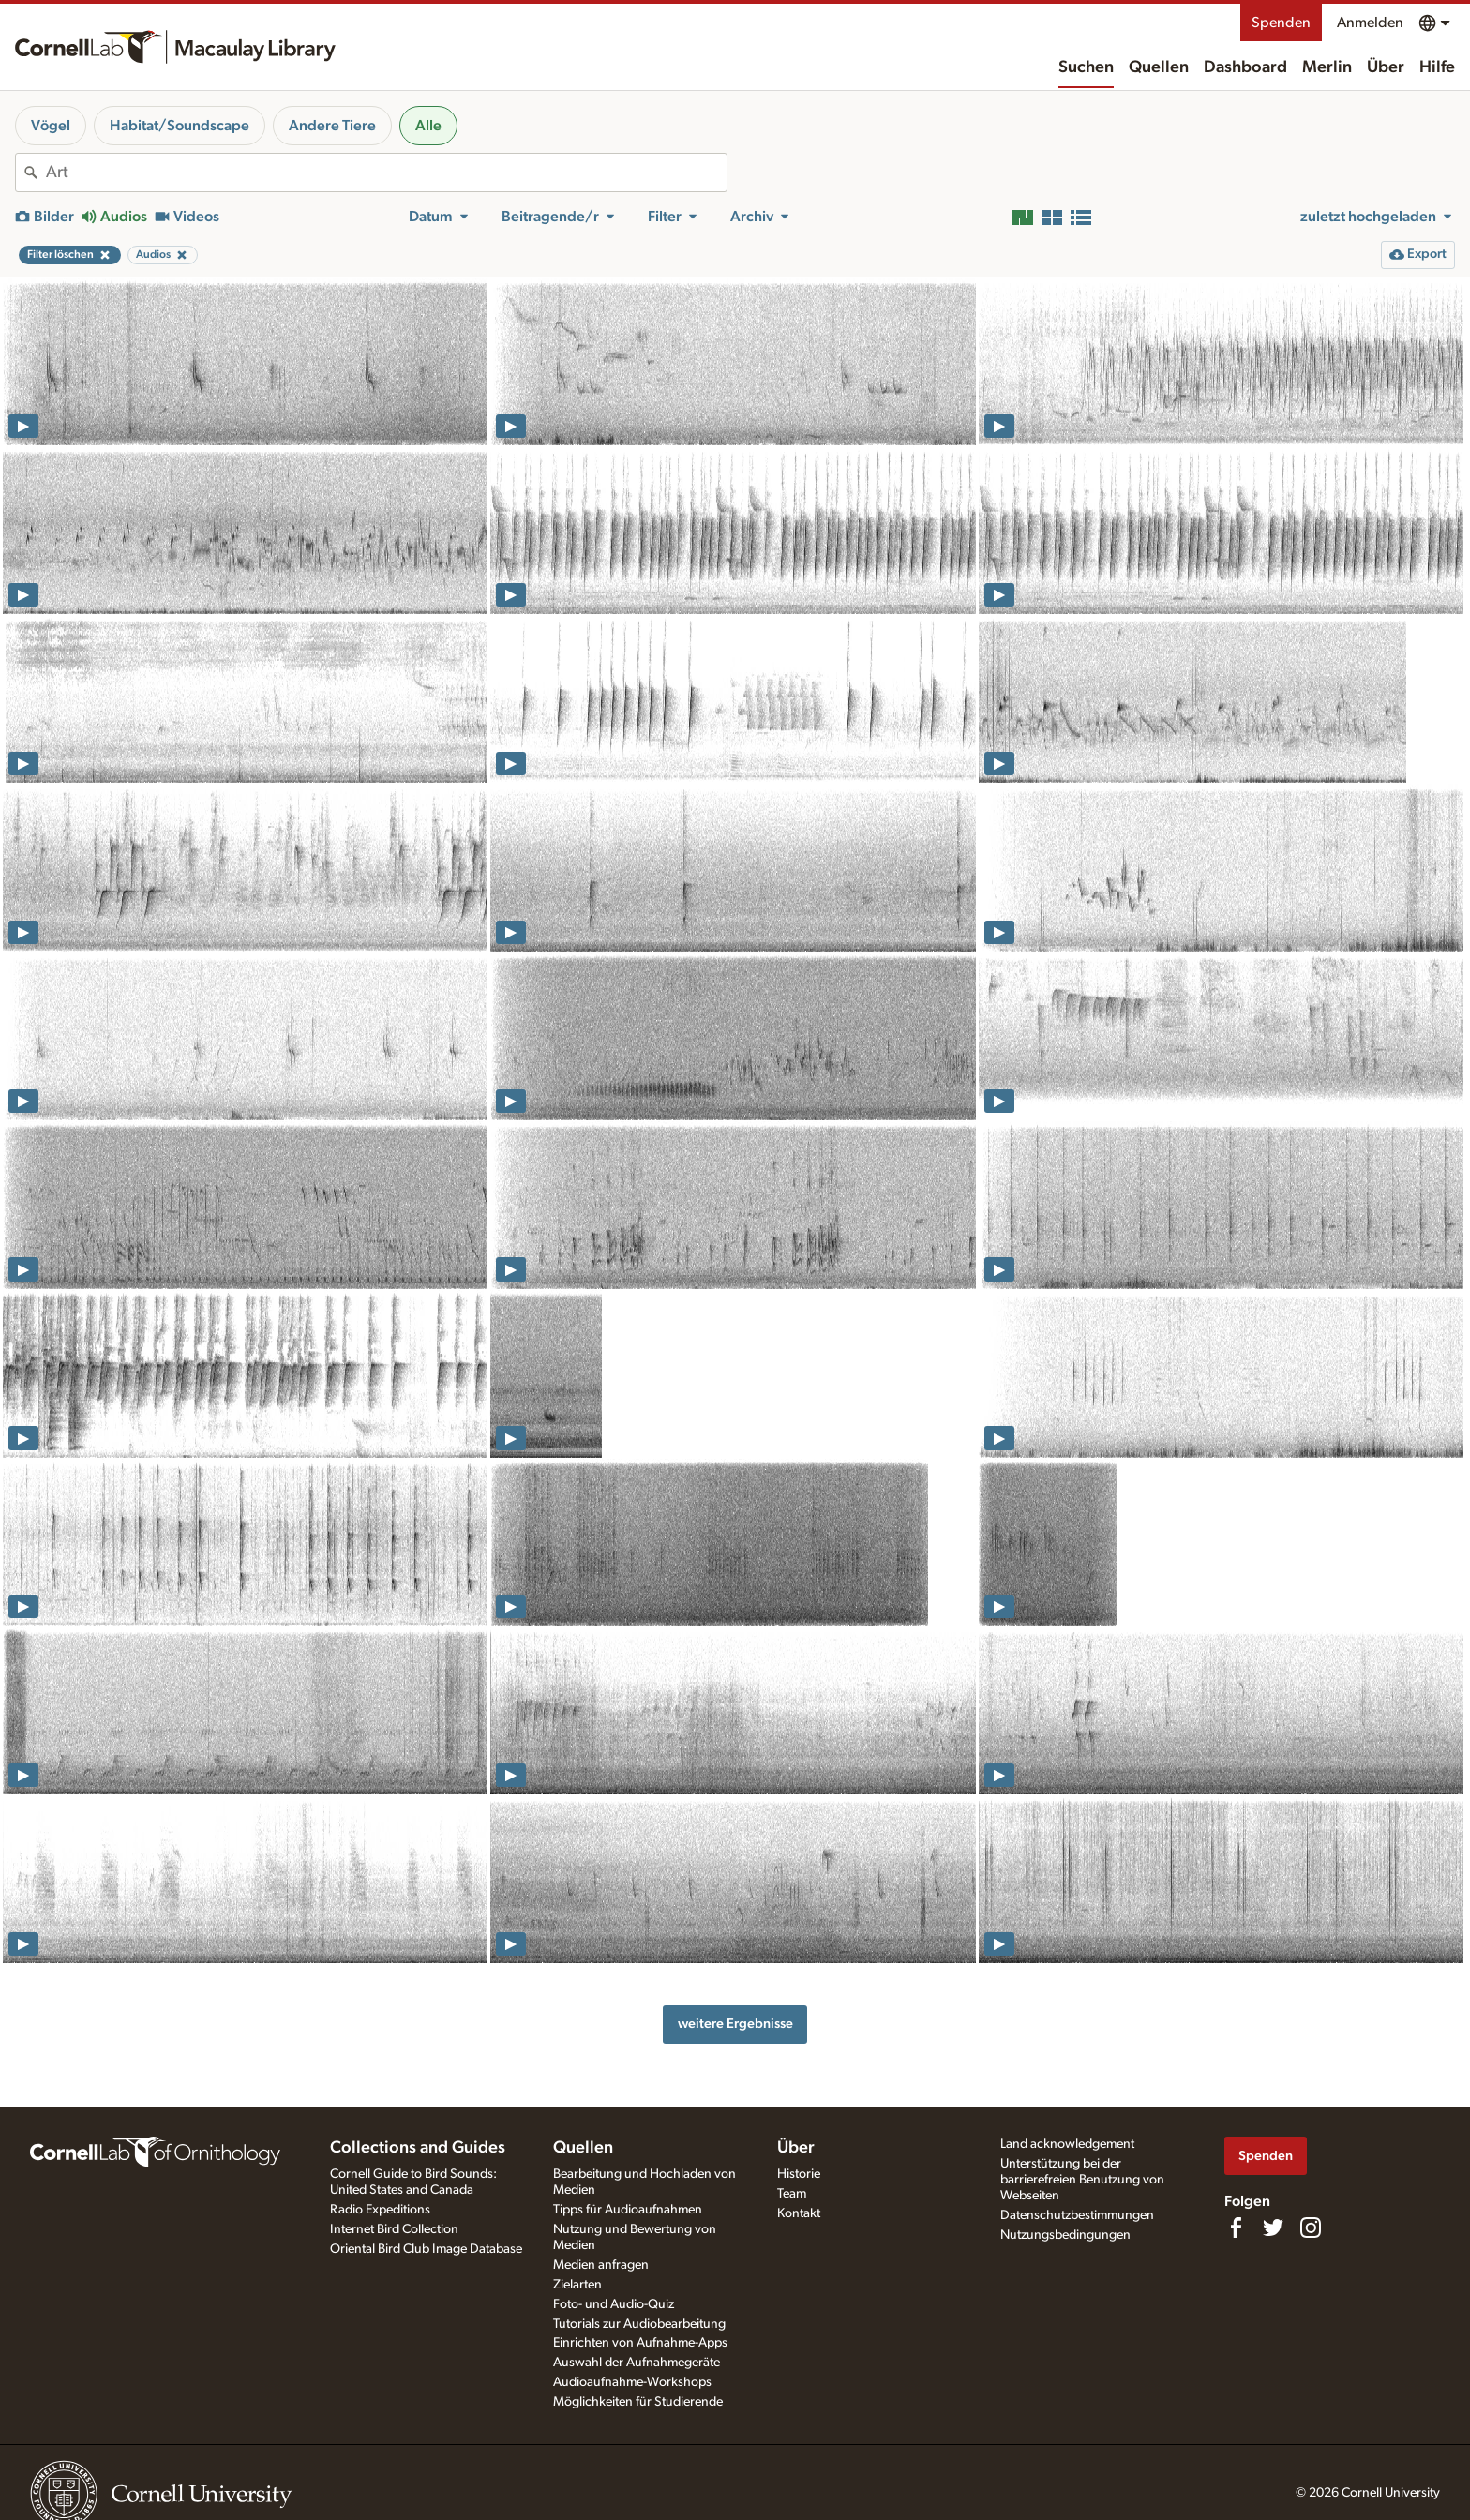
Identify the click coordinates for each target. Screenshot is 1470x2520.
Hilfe (1437, 67)
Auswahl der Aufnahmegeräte (636, 2362)
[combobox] (386, 172)
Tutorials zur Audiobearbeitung (639, 2324)
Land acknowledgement (1067, 2144)
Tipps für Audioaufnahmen (627, 2209)
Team (791, 2193)
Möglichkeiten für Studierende (638, 2401)
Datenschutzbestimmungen (1077, 2215)
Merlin (1327, 67)
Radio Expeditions (380, 2209)
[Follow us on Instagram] (1310, 2227)
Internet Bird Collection (394, 2229)
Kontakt (798, 2213)
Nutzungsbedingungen (1065, 2235)
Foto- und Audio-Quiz (613, 2304)
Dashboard (1245, 67)
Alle (428, 125)
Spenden (1281, 22)
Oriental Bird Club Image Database (426, 2249)
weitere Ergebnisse (735, 2024)
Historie (798, 2174)
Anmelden (1370, 22)
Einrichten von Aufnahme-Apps (640, 2342)
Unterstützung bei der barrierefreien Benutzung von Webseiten (1082, 2179)
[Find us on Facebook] (1235, 2227)
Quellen (1159, 67)
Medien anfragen (601, 2265)
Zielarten (577, 2284)
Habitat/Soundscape (179, 125)
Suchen (1086, 67)
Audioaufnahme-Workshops (632, 2382)
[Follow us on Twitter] (1273, 2227)
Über (1385, 67)
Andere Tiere (332, 125)
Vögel (50, 125)
